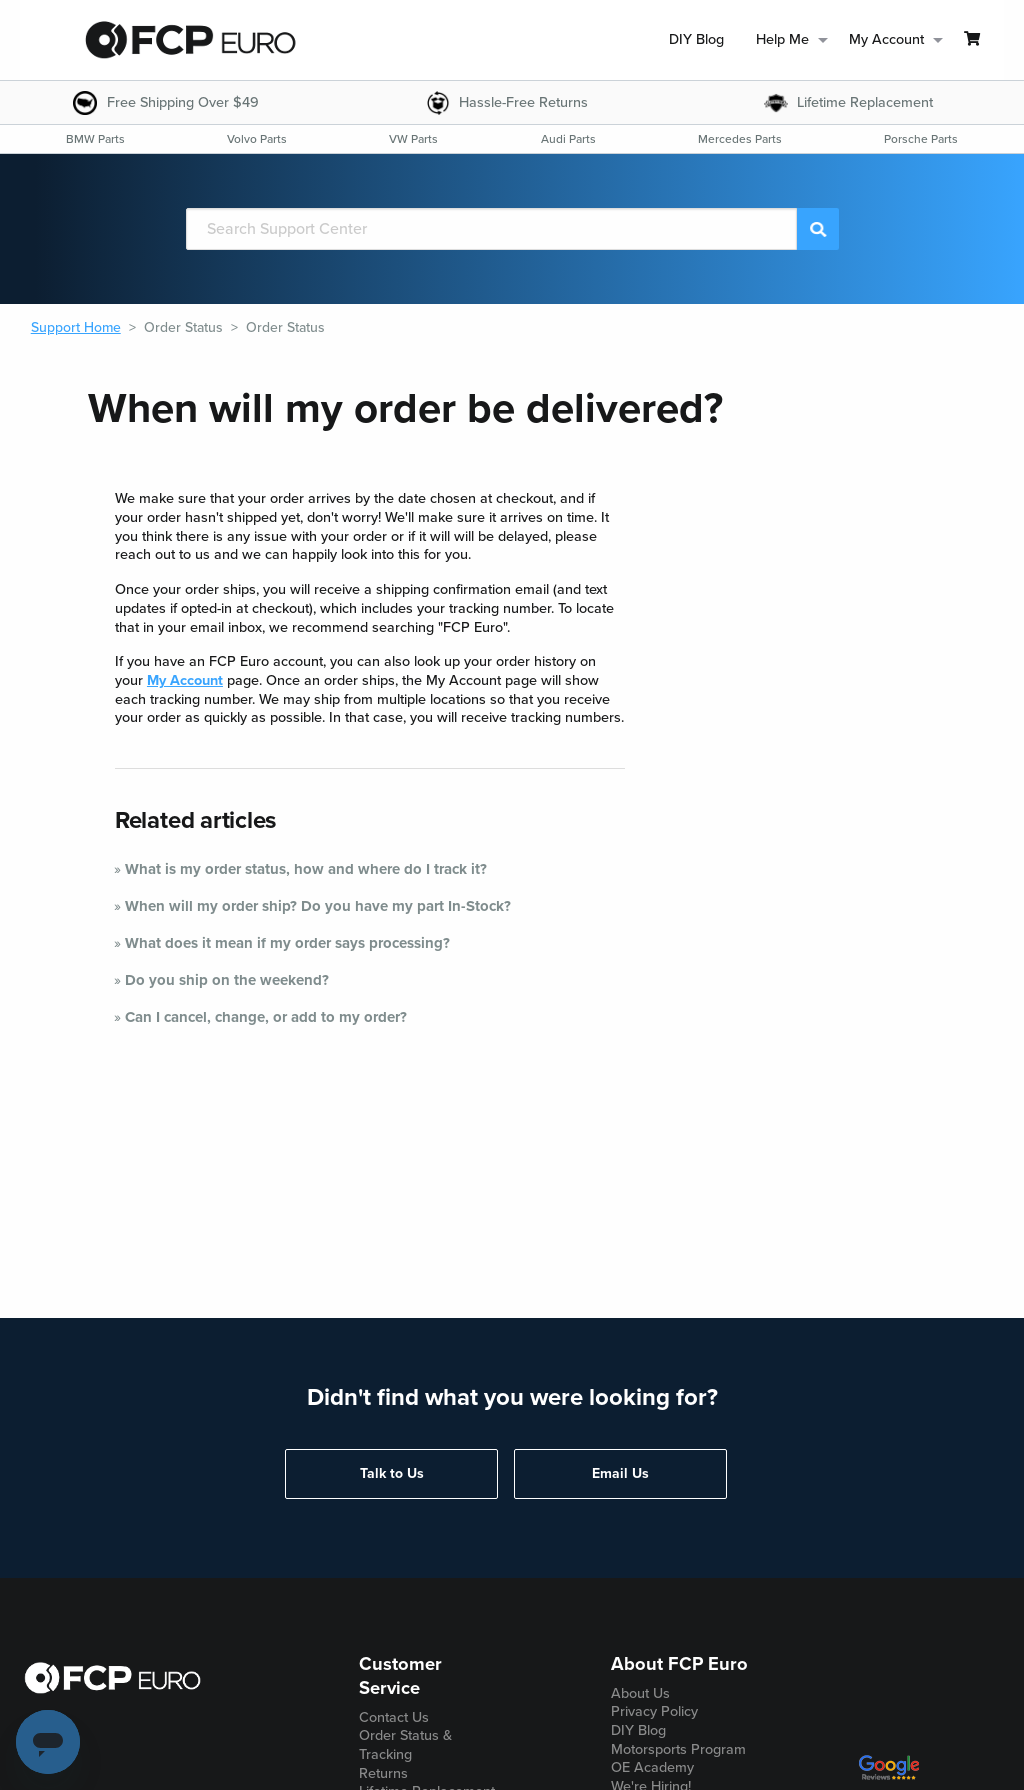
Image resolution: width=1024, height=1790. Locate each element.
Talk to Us (392, 1473)
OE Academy (652, 1767)
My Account (185, 680)
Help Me (782, 39)
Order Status (183, 327)
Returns (383, 1773)
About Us (640, 1693)
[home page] (190, 40)
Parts (95, 139)
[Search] (492, 229)
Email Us (620, 1473)
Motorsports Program (678, 1749)
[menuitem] (696, 40)
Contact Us (394, 1717)
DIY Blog (696, 39)
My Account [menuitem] (886, 39)
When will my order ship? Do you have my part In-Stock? (318, 906)
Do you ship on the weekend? (227, 980)
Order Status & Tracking (405, 1745)
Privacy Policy (654, 1711)
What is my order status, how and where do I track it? (306, 869)
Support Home (76, 327)
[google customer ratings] (889, 1775)
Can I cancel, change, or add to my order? (266, 1017)
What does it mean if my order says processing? (287, 943)
